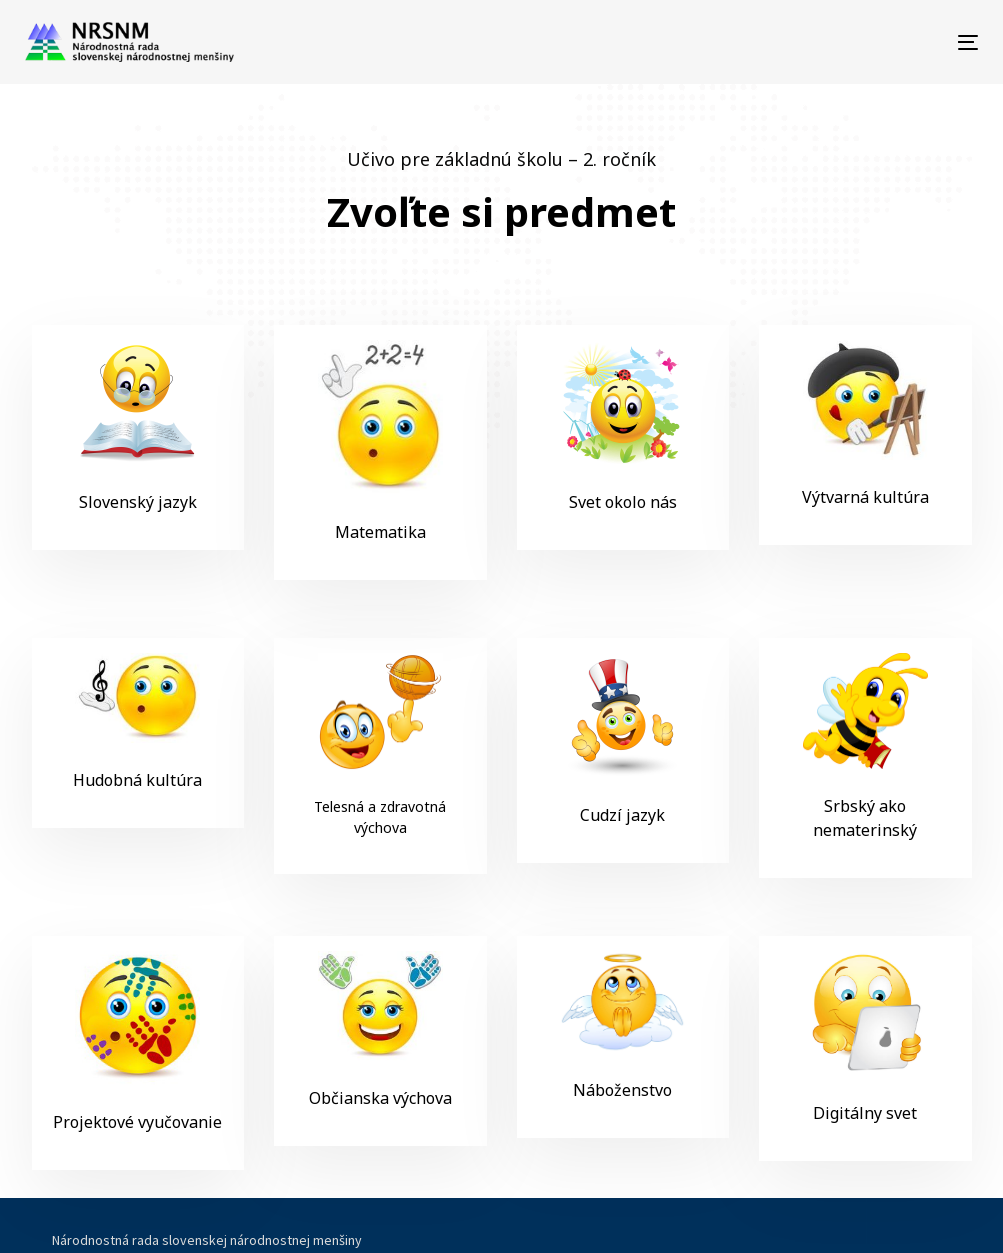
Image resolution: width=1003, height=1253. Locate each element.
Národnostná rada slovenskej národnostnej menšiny (207, 1240)
